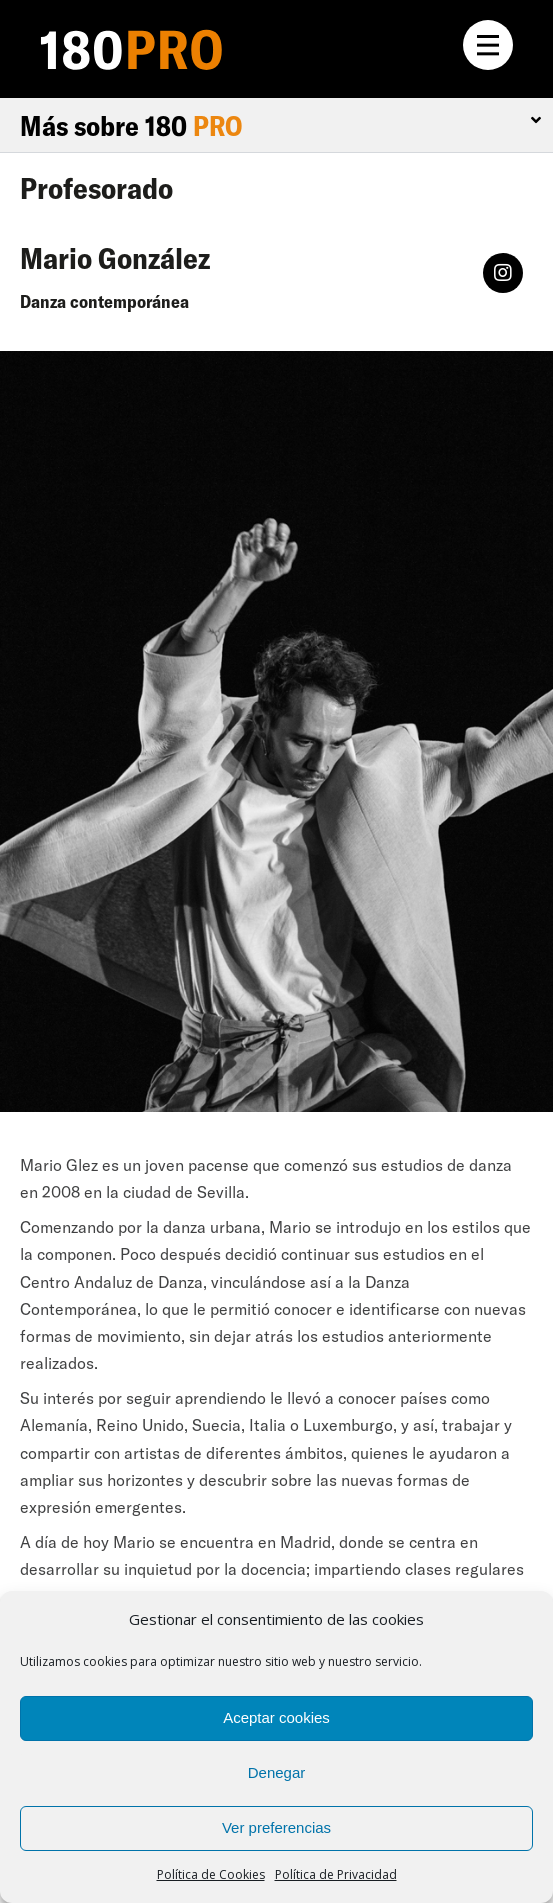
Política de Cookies (211, 1874)
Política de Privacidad (336, 1874)
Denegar (277, 1772)
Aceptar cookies (276, 1717)
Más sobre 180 (131, 125)
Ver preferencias (276, 1827)
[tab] (276, 126)
